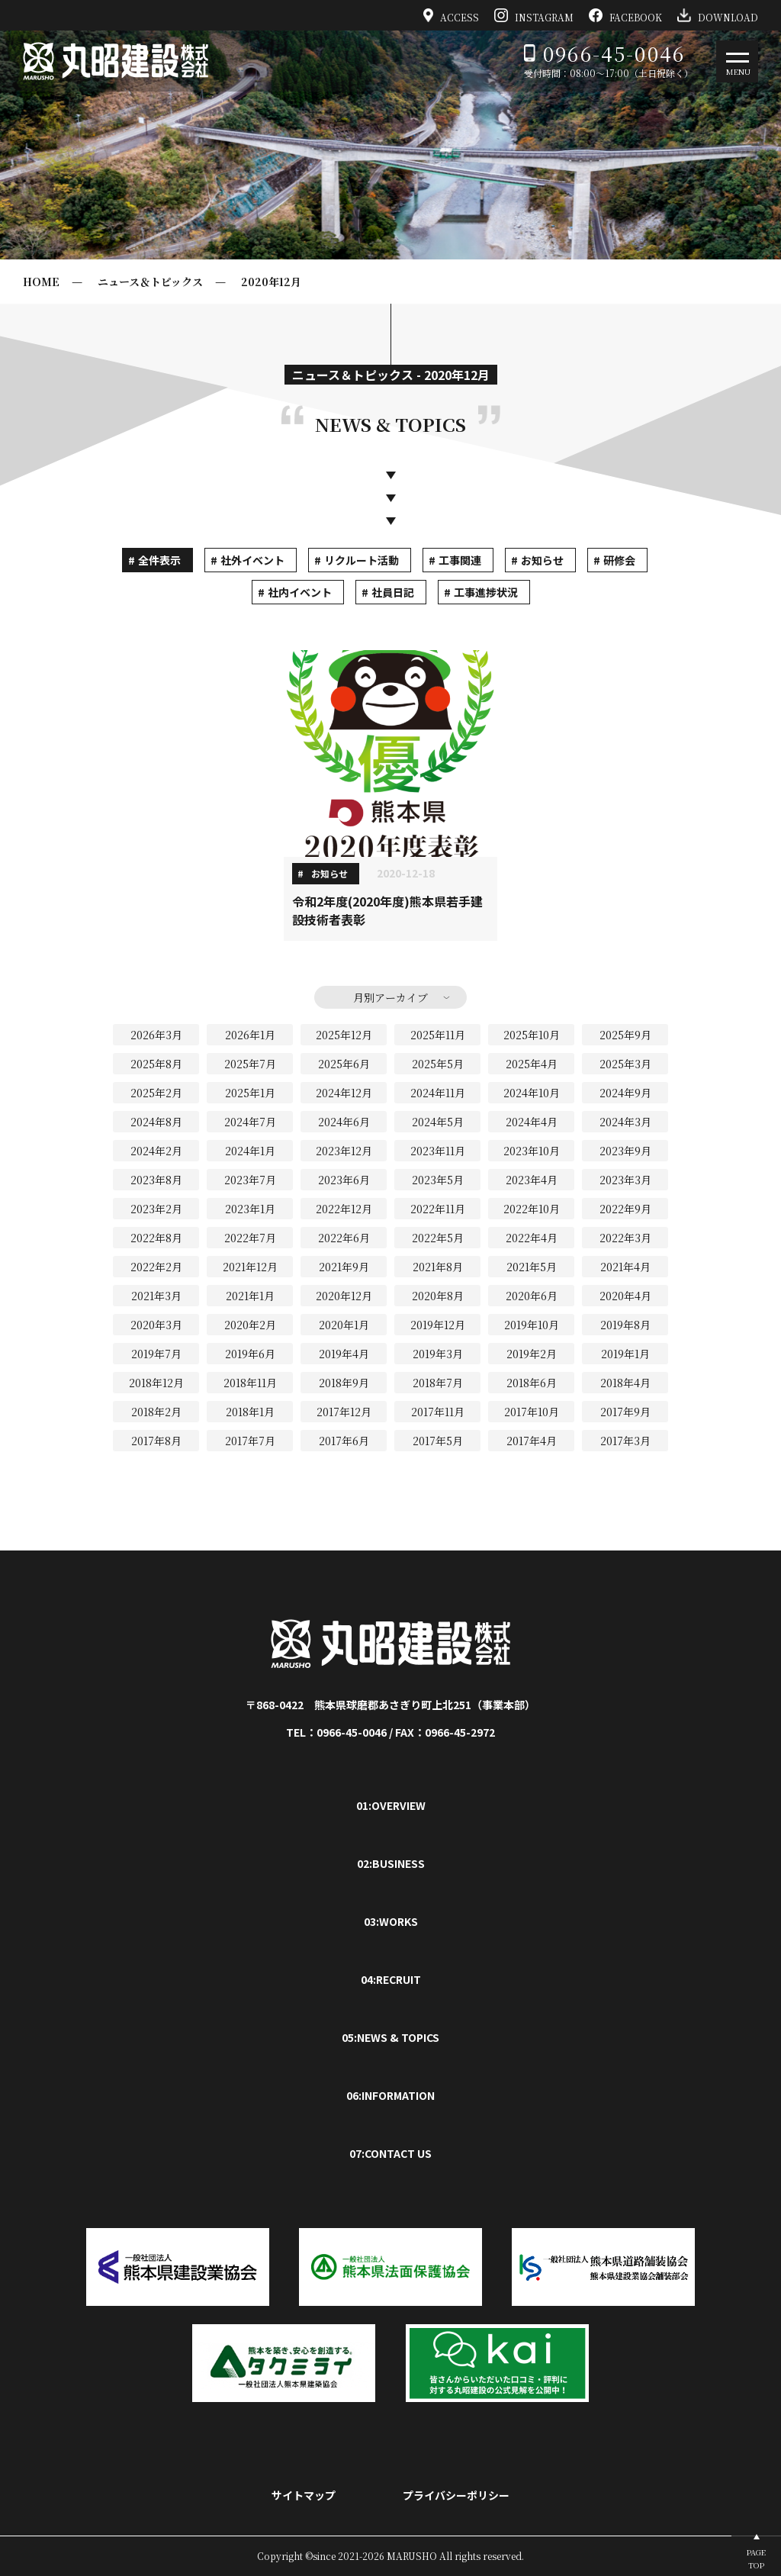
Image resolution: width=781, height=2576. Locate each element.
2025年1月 (250, 1092)
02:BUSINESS (391, 1863)
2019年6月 (250, 1353)
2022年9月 (625, 1208)
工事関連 (460, 560)
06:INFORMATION (390, 2095)
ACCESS (451, 15)
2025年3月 (625, 1063)
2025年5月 (438, 1063)
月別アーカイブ (390, 997)
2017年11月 (437, 1411)
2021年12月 (250, 1266)
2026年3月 (156, 1034)
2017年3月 (625, 1440)
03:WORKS (391, 1921)
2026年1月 (250, 1034)
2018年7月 (438, 1382)
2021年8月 (438, 1266)
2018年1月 (250, 1411)
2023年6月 (344, 1179)
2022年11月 (437, 1208)
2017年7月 (250, 1440)
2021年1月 (250, 1295)
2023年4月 (532, 1179)
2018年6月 (531, 1382)
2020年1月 (344, 1324)
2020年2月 (250, 1324)
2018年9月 (344, 1382)
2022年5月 (438, 1237)
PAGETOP (756, 2558)
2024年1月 (250, 1150)
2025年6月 (344, 1063)
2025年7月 (250, 1063)
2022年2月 (156, 1266)
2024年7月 (250, 1121)
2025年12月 (344, 1034)
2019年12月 (437, 1324)
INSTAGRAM (534, 15)
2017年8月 (156, 1440)
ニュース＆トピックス (150, 281)
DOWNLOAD (717, 15)
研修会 (619, 560)
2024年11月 (437, 1092)
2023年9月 (625, 1150)
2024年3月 (625, 1121)
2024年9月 (625, 1092)
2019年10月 (531, 1324)
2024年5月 (438, 1121)
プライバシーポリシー (456, 2495)
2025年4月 (532, 1063)
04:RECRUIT (391, 1979)
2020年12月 (271, 281)
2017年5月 (438, 1440)
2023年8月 (156, 1179)
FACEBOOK (625, 15)
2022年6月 (344, 1237)
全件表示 (159, 560)
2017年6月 (344, 1440)
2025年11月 (437, 1034)
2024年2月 (156, 1150)
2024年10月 (531, 1092)
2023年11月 (437, 1150)
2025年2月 (156, 1092)
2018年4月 (625, 1382)
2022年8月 (156, 1237)
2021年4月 (625, 1266)
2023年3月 (625, 1179)
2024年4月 (532, 1121)
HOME (41, 281)
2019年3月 (438, 1353)
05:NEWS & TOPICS (390, 2037)
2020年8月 (438, 1295)
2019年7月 (156, 1353)
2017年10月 (531, 1411)
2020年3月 (156, 1324)
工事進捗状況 (486, 592)
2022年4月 (532, 1237)
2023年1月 (250, 1208)
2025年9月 (625, 1034)
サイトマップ (304, 2495)
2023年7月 (250, 1179)
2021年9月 (344, 1266)
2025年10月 (531, 1034)
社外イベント (252, 560)
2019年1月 (625, 1353)
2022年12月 (344, 1208)
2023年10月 (531, 1150)
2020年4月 (625, 1295)
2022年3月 (625, 1237)
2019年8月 (625, 1324)
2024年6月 (344, 1121)
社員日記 (392, 592)
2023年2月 (156, 1208)
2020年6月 (532, 1295)
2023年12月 (344, 1150)
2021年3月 (156, 1295)
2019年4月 (344, 1353)
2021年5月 (531, 1266)
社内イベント (300, 592)
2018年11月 (250, 1382)
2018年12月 (156, 1382)
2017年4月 (531, 1440)
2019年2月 (531, 1353)
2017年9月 (625, 1411)
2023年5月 (438, 1179)
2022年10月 (531, 1208)
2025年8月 (156, 1063)
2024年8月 (156, 1121)
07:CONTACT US (390, 2153)
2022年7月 (250, 1237)
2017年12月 (344, 1411)
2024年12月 (344, 1092)
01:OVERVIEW (391, 1805)
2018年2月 (156, 1411)
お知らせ (542, 560)
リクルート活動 (361, 560)
